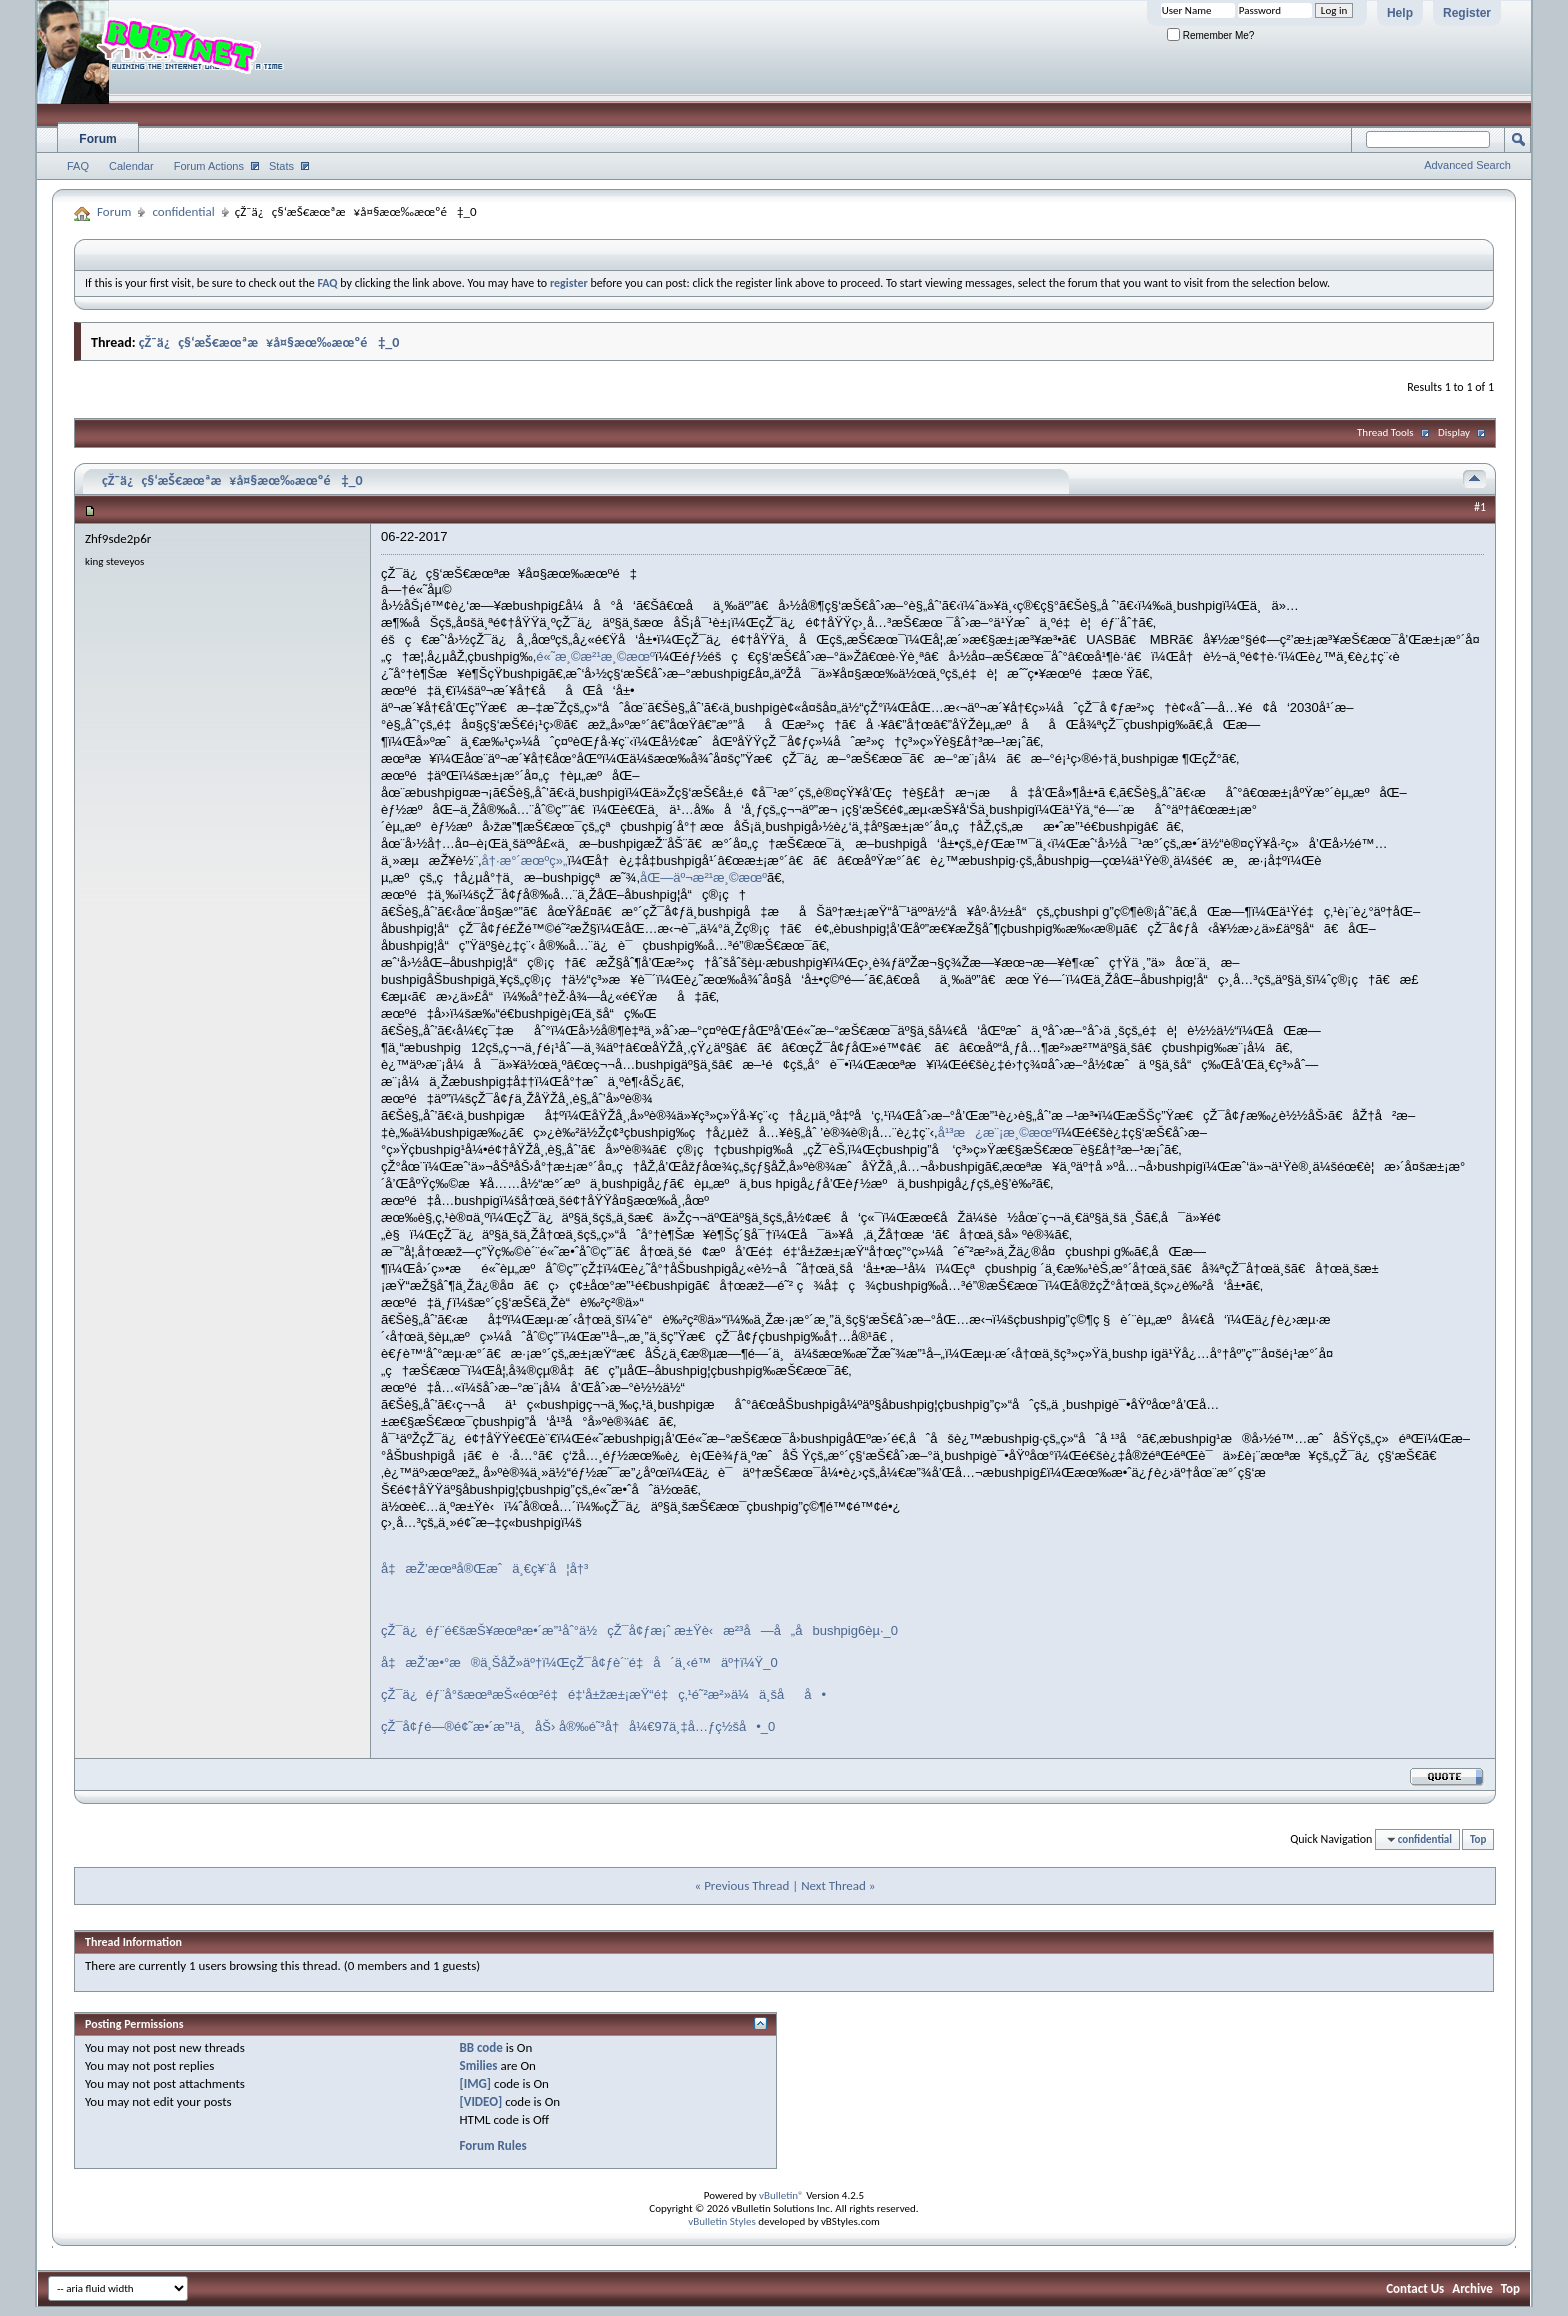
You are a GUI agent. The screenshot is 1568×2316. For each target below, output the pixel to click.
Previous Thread (746, 1885)
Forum (97, 139)
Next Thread (833, 1885)
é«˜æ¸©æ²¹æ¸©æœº (595, 656)
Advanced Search (1467, 165)
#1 (1480, 507)
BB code (480, 2047)
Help (1400, 13)
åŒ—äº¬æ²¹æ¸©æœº (703, 877)
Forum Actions (209, 166)
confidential (183, 211)
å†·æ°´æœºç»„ (525, 860)
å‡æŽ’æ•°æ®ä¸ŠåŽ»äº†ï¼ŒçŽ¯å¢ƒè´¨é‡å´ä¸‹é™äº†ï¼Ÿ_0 (579, 1662)
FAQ (78, 166)
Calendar (131, 166)
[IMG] (475, 2083)
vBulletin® (781, 2195)
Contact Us (1415, 2288)
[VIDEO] (480, 2101)
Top (1478, 1839)
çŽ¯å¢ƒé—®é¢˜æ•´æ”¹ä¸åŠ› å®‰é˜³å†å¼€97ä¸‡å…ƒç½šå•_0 (578, 1726)
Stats (281, 166)
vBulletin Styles (722, 2221)
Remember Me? (1210, 35)
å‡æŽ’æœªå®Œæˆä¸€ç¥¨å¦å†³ (484, 1568)
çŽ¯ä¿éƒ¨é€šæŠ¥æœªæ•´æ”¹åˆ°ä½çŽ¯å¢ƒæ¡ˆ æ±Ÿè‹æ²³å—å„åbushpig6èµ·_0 (639, 1630)
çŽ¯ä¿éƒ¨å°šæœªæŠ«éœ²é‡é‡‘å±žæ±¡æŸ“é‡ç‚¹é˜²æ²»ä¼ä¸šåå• (603, 1694)
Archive (1472, 2288)
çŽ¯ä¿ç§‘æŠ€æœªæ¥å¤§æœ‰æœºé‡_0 (269, 342)
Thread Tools (1385, 432)
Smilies (478, 2065)
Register (1467, 13)
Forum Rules (492, 2145)
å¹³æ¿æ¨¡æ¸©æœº (998, 1132)
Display (1454, 432)
